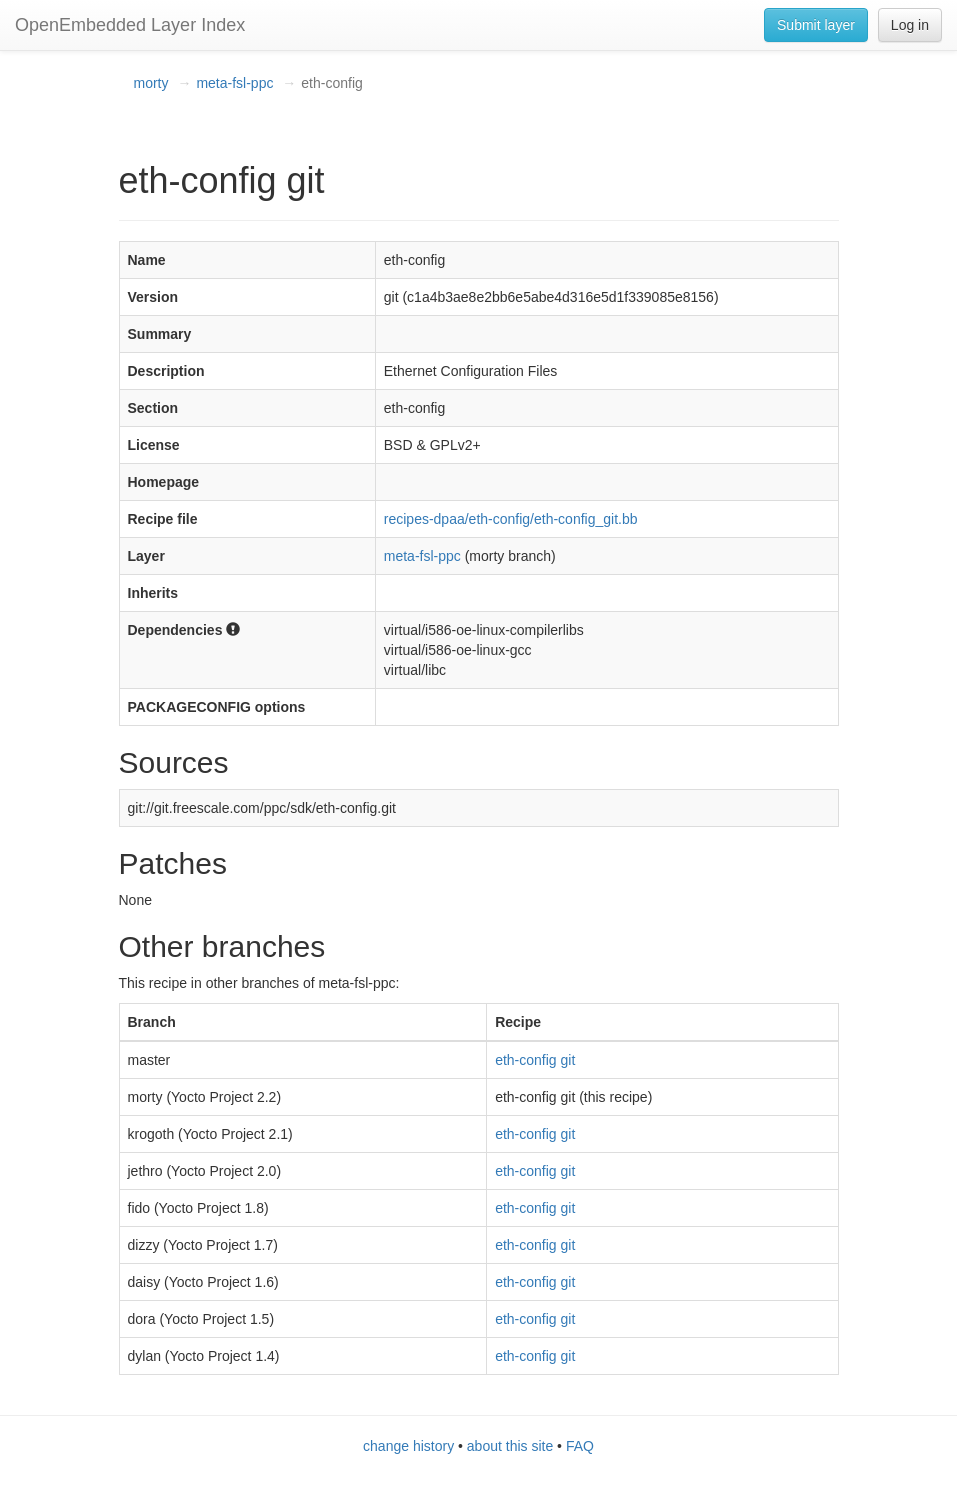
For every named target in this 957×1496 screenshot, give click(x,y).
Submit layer (816, 25)
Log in (910, 25)
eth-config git (535, 1060)
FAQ (580, 1446)
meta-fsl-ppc (234, 83)
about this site (510, 1446)
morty (151, 83)
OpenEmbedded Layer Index (130, 25)
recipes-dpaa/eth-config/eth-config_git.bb (511, 519)
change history (408, 1446)
